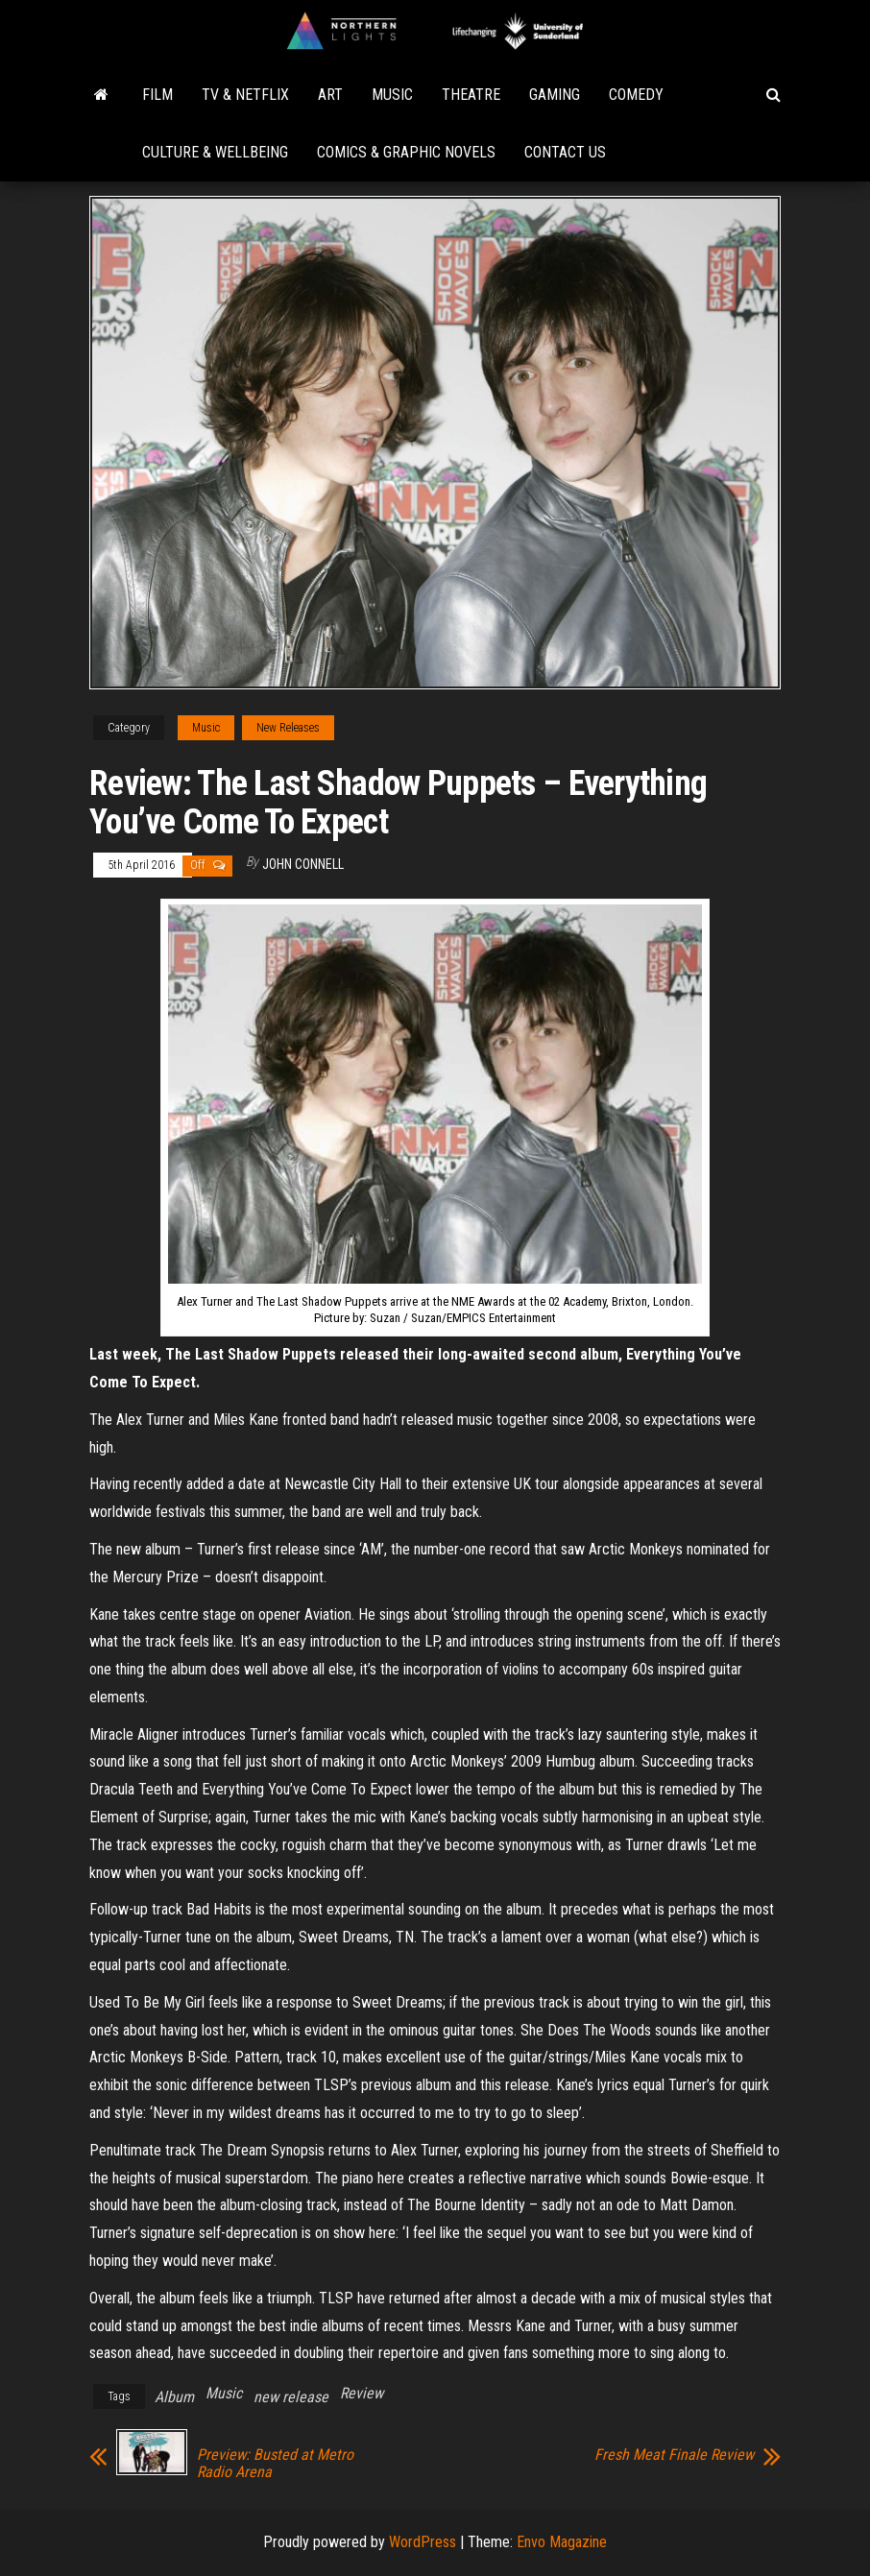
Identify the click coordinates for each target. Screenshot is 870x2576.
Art (330, 94)
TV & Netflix (245, 94)
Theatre (471, 94)
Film (157, 94)
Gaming (554, 94)
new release (291, 2397)
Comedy (636, 94)
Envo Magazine (562, 2542)
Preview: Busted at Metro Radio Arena (275, 2463)
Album (174, 2397)
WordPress (422, 2542)
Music (392, 94)
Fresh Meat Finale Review (674, 2455)
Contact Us (565, 152)
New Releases (288, 727)
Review (361, 2393)
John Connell (303, 864)
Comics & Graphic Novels (406, 152)
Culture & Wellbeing (215, 152)
